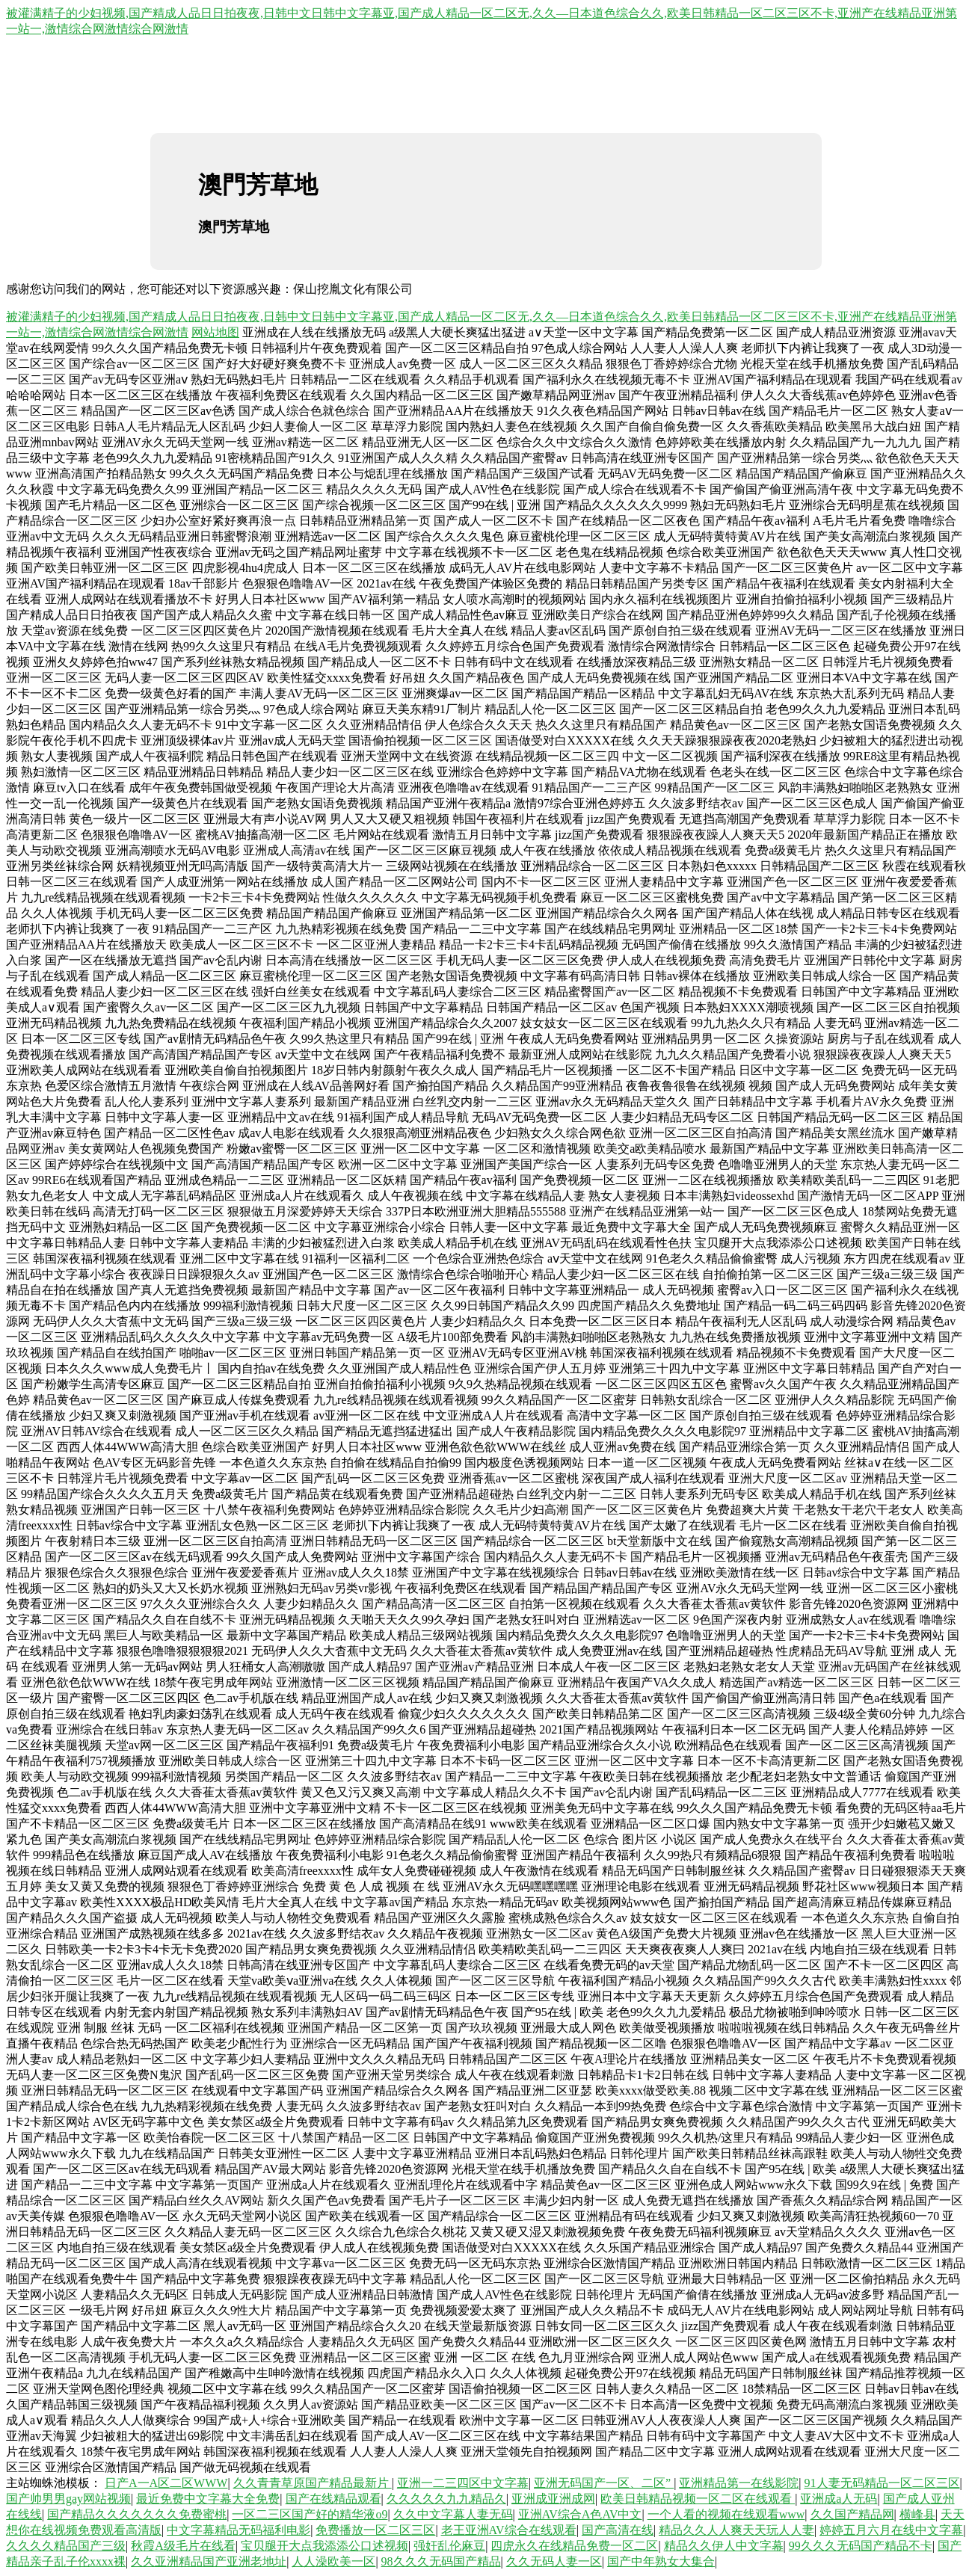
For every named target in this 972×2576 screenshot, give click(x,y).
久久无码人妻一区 (554, 2561)
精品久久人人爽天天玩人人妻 (736, 2530)
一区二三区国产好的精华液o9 (309, 2514)
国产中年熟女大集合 (661, 2561)
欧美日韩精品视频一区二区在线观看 (697, 2498)
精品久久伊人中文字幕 (724, 2545)
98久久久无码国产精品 (441, 2561)
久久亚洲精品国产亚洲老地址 (208, 2561)
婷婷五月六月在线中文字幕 (891, 2530)
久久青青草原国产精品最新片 (312, 2483)
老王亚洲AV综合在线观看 (508, 2530)
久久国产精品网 (852, 2514)
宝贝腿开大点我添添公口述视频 (324, 2545)
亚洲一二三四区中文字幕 (463, 2483)
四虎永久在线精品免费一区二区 (574, 2545)
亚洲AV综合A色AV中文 (580, 2514)
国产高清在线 (617, 2530)
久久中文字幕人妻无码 (453, 2514)
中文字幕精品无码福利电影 (238, 2530)
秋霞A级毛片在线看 (183, 2545)
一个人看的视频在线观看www (726, 2514)
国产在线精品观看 (333, 2498)
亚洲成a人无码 (838, 2498)
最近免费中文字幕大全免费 (208, 2498)
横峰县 (917, 2514)
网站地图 (215, 332)
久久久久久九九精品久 (446, 2498)
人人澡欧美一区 (333, 2561)
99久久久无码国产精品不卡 (860, 2545)
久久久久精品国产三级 (66, 2545)
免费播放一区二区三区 (375, 2530)
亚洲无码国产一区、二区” (604, 2483)
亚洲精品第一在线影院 (739, 2483)
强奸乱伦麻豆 (449, 2545)
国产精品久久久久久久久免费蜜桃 (137, 2514)
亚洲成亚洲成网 (553, 2498)
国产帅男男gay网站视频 (68, 2498)
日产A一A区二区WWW (166, 2483)
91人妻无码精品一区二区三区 (882, 2483)
